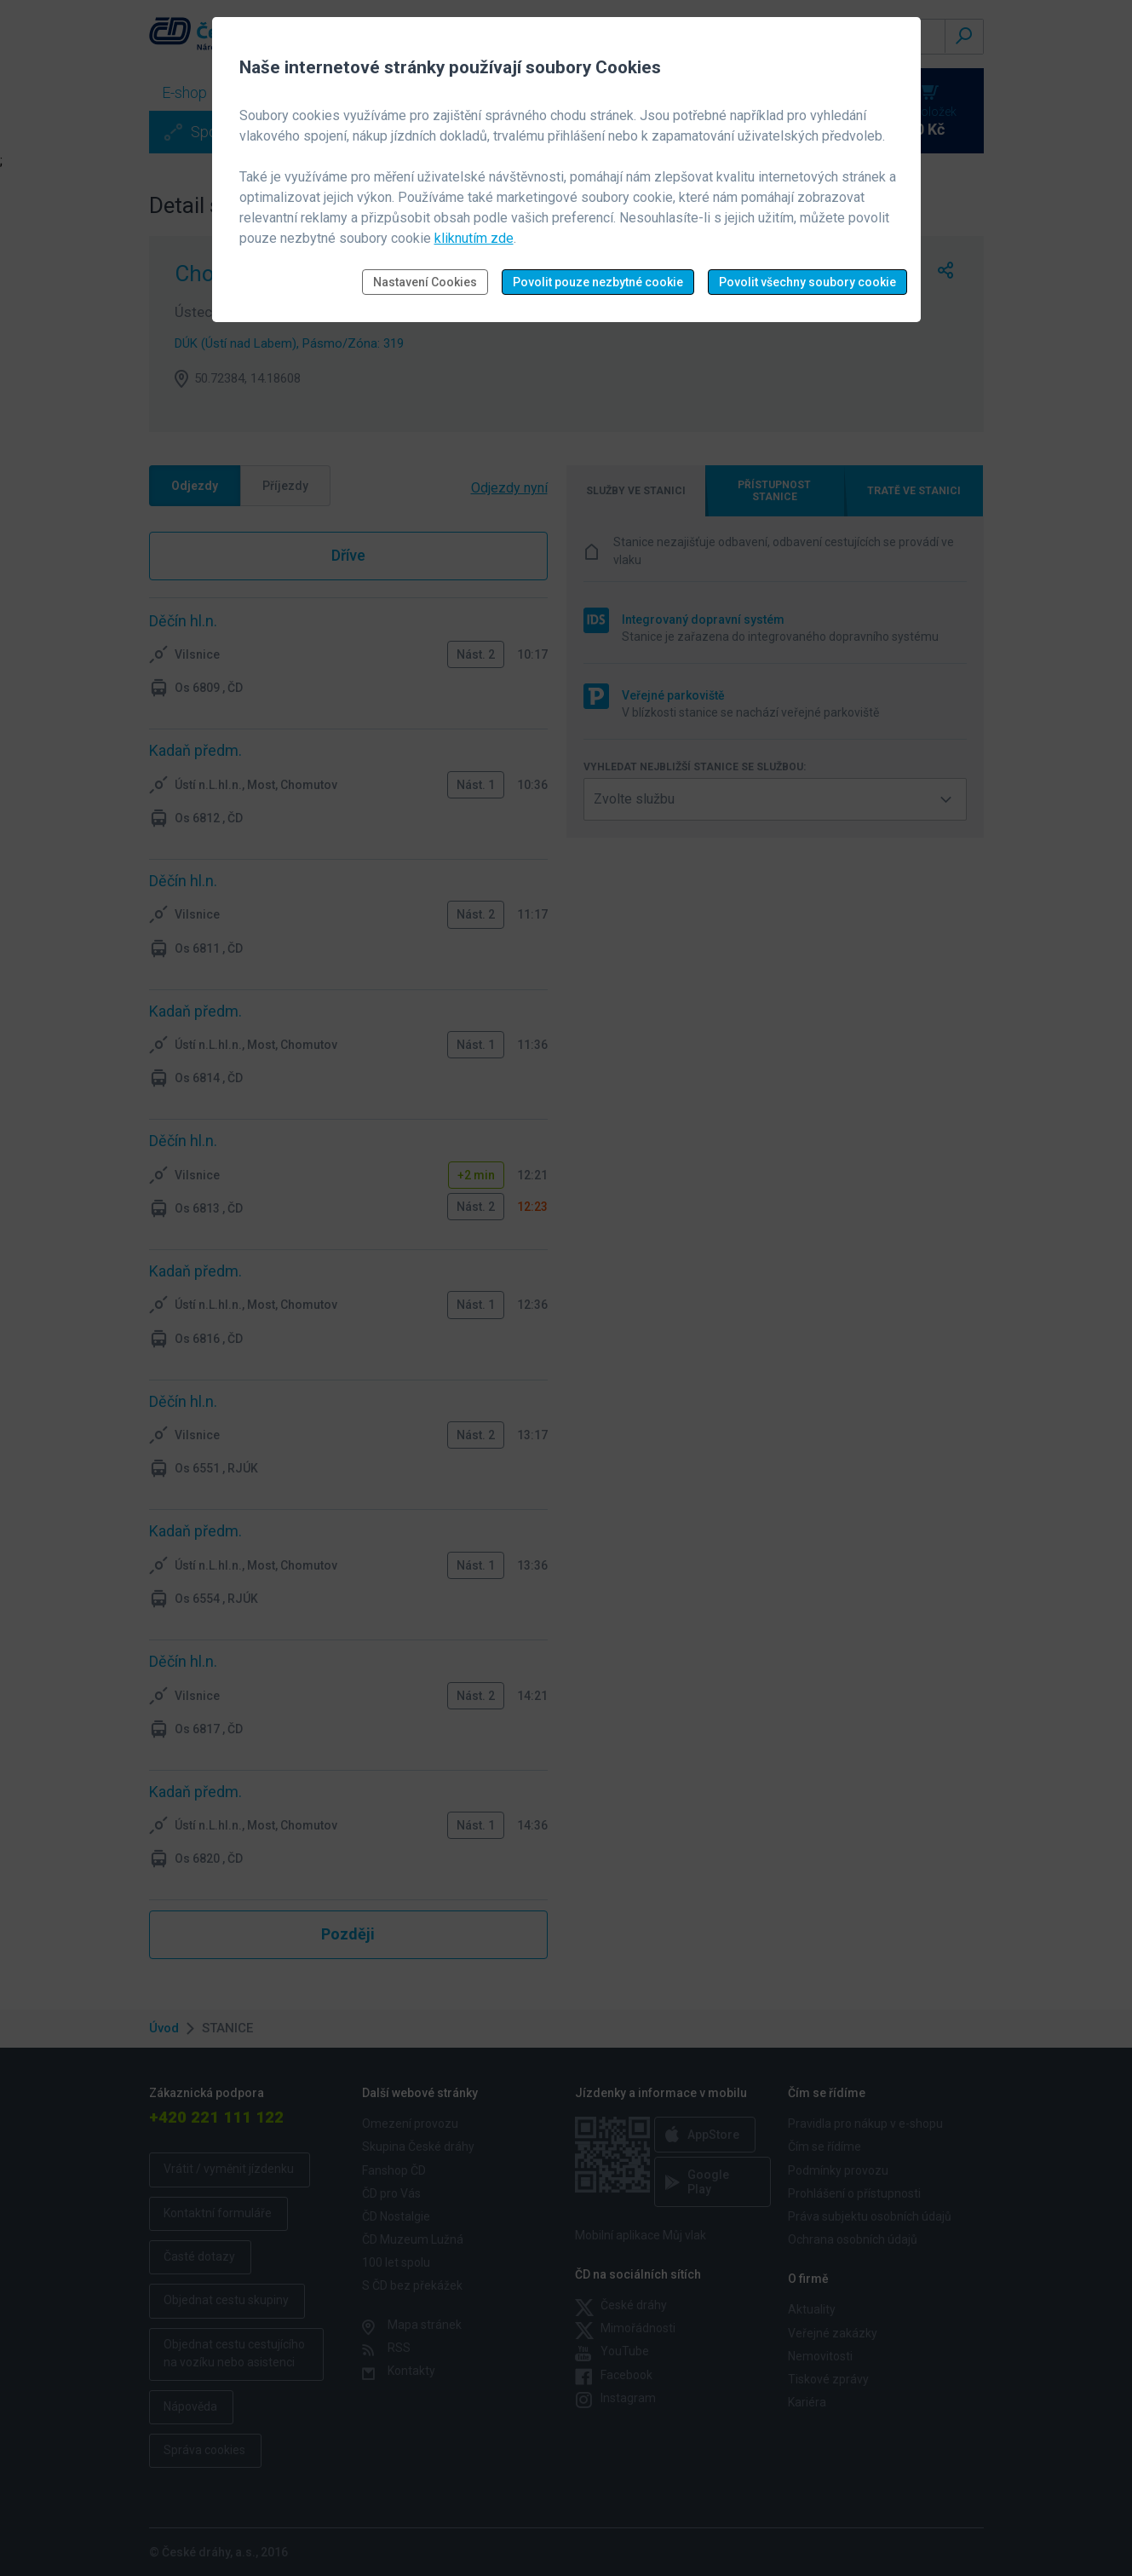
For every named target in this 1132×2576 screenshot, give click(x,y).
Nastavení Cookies (425, 282)
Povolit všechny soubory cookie (807, 282)
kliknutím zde (474, 238)
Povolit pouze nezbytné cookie (598, 282)
